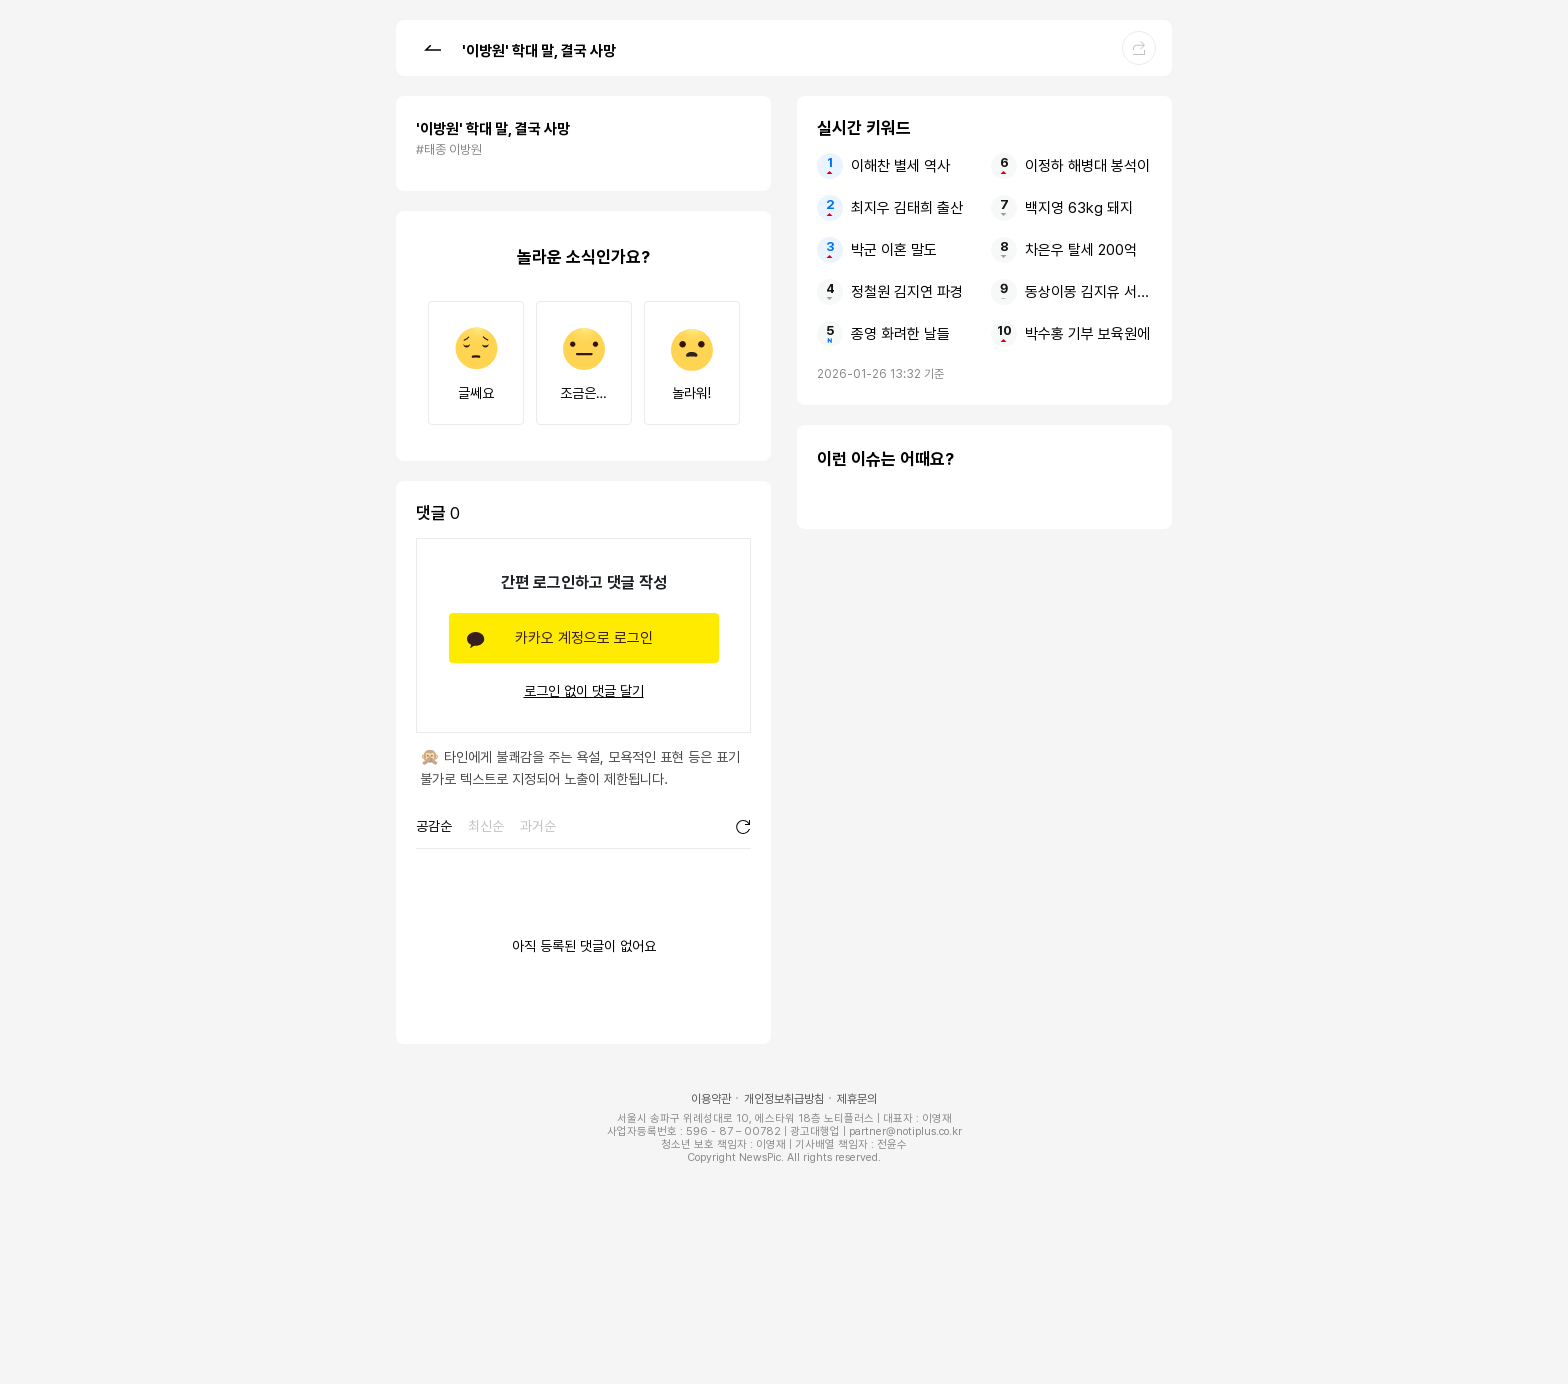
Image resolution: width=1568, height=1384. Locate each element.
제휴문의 (857, 1099)
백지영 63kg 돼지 (1079, 208)
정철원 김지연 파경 (907, 292)
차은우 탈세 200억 (1081, 250)
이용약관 (711, 1099)
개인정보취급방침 (784, 1099)
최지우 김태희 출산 (907, 208)
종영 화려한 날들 (900, 334)
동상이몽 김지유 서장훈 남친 (1088, 292)
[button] (432, 47)
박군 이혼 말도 (894, 250)
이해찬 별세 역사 (900, 166)
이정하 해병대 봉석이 (1087, 166)
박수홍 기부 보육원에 (1087, 334)
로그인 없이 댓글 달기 (584, 691)
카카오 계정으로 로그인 (584, 638)
